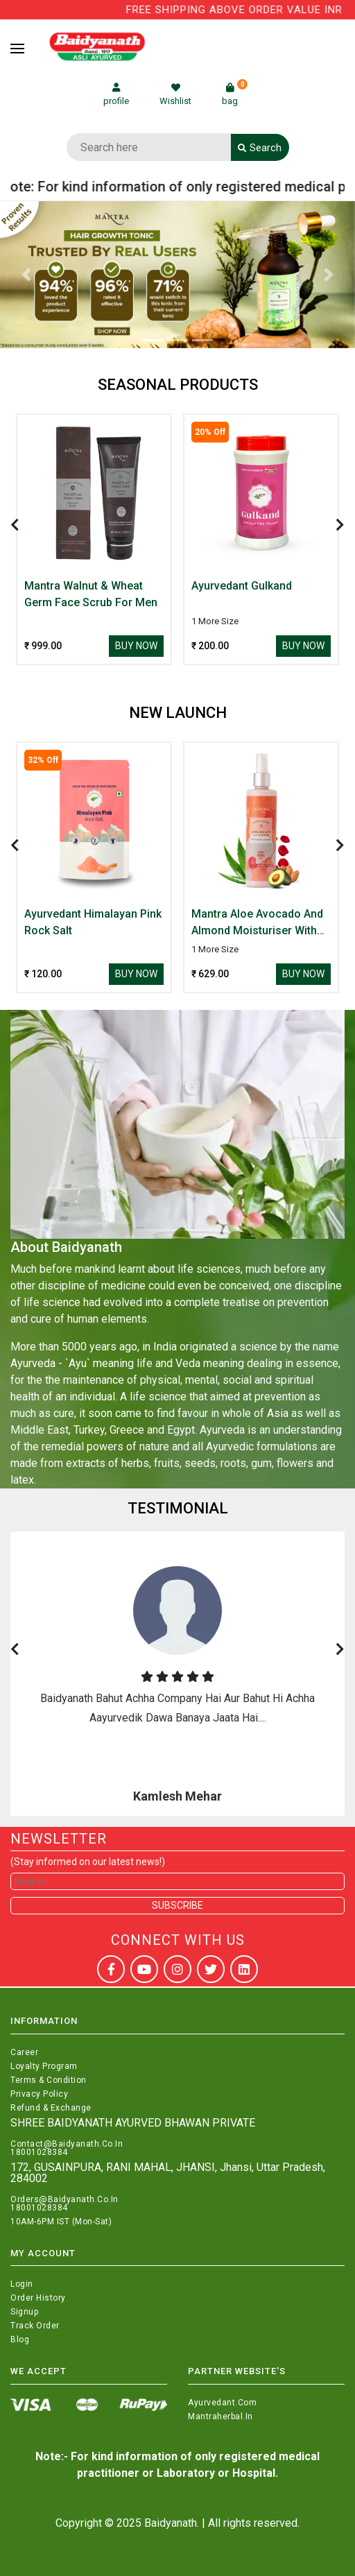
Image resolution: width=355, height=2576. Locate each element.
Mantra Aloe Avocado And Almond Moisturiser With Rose (257, 923)
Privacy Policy (39, 2094)
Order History (38, 2298)
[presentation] (14, 525)
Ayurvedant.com (222, 2402)
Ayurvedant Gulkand (241, 585)
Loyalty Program (44, 2066)
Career (24, 2052)
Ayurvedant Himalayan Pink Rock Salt (93, 922)
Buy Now (136, 645)
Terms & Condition (48, 2080)
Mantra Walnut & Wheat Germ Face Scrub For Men (90, 594)
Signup (24, 2312)
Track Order (35, 2325)
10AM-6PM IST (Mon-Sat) (61, 2221)
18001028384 (39, 2152)
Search (260, 147)
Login (21, 2284)
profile (116, 94)
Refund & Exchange (51, 2108)
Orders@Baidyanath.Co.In (64, 2199)
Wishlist (175, 94)
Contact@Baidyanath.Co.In (66, 2144)
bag (235, 94)
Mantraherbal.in (220, 2416)
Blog (19, 2339)
